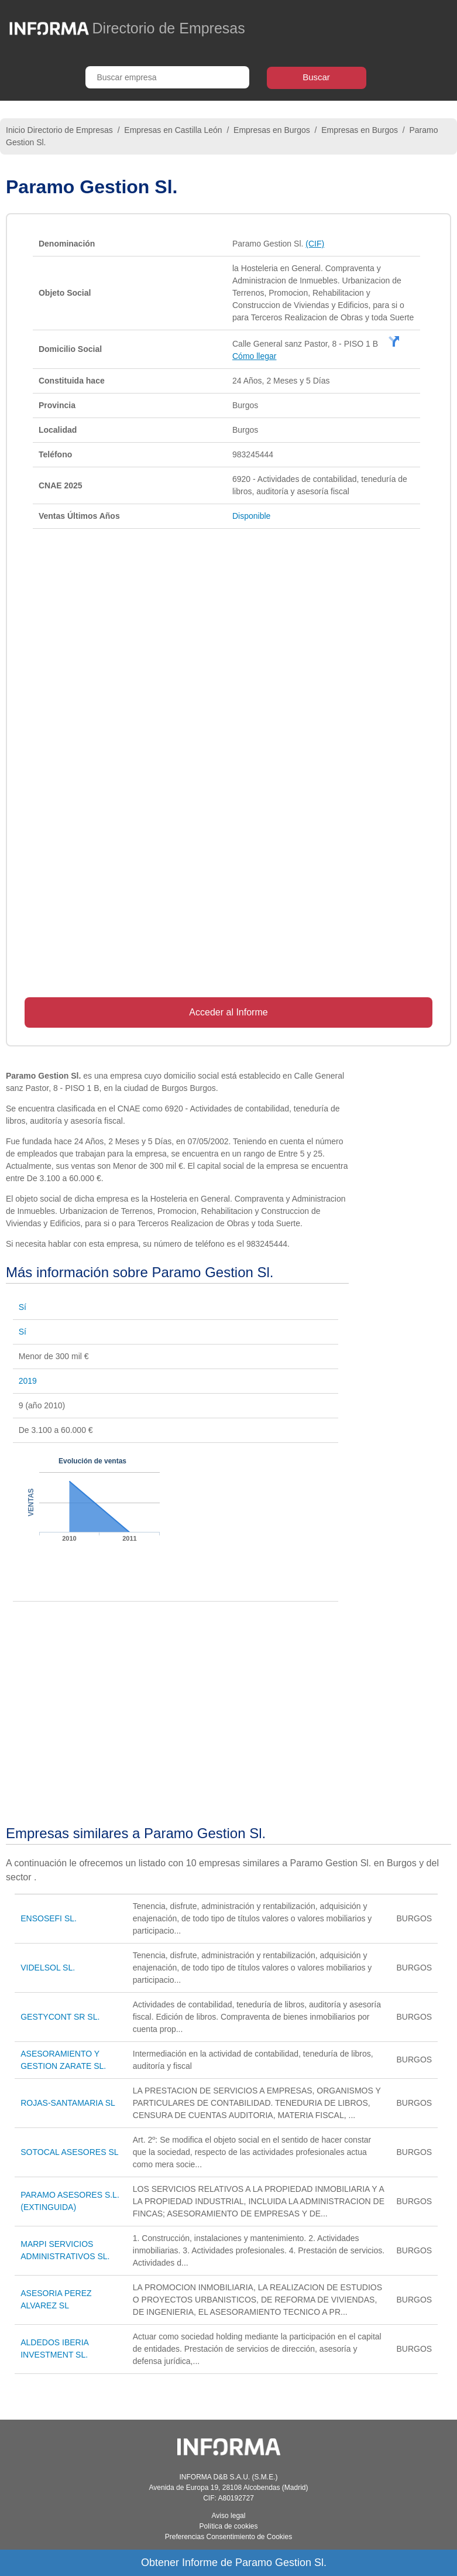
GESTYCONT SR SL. (59, 2016)
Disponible (251, 516)
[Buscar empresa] (167, 77)
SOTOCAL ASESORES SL (69, 2152)
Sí (22, 1307)
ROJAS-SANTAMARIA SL (67, 2103)
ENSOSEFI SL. (48, 1918)
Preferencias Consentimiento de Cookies (228, 2537)
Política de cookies (228, 2526)
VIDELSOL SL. (47, 1967)
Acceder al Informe (228, 1012)
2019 (28, 1381)
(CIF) (314, 243)
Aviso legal (229, 2516)
